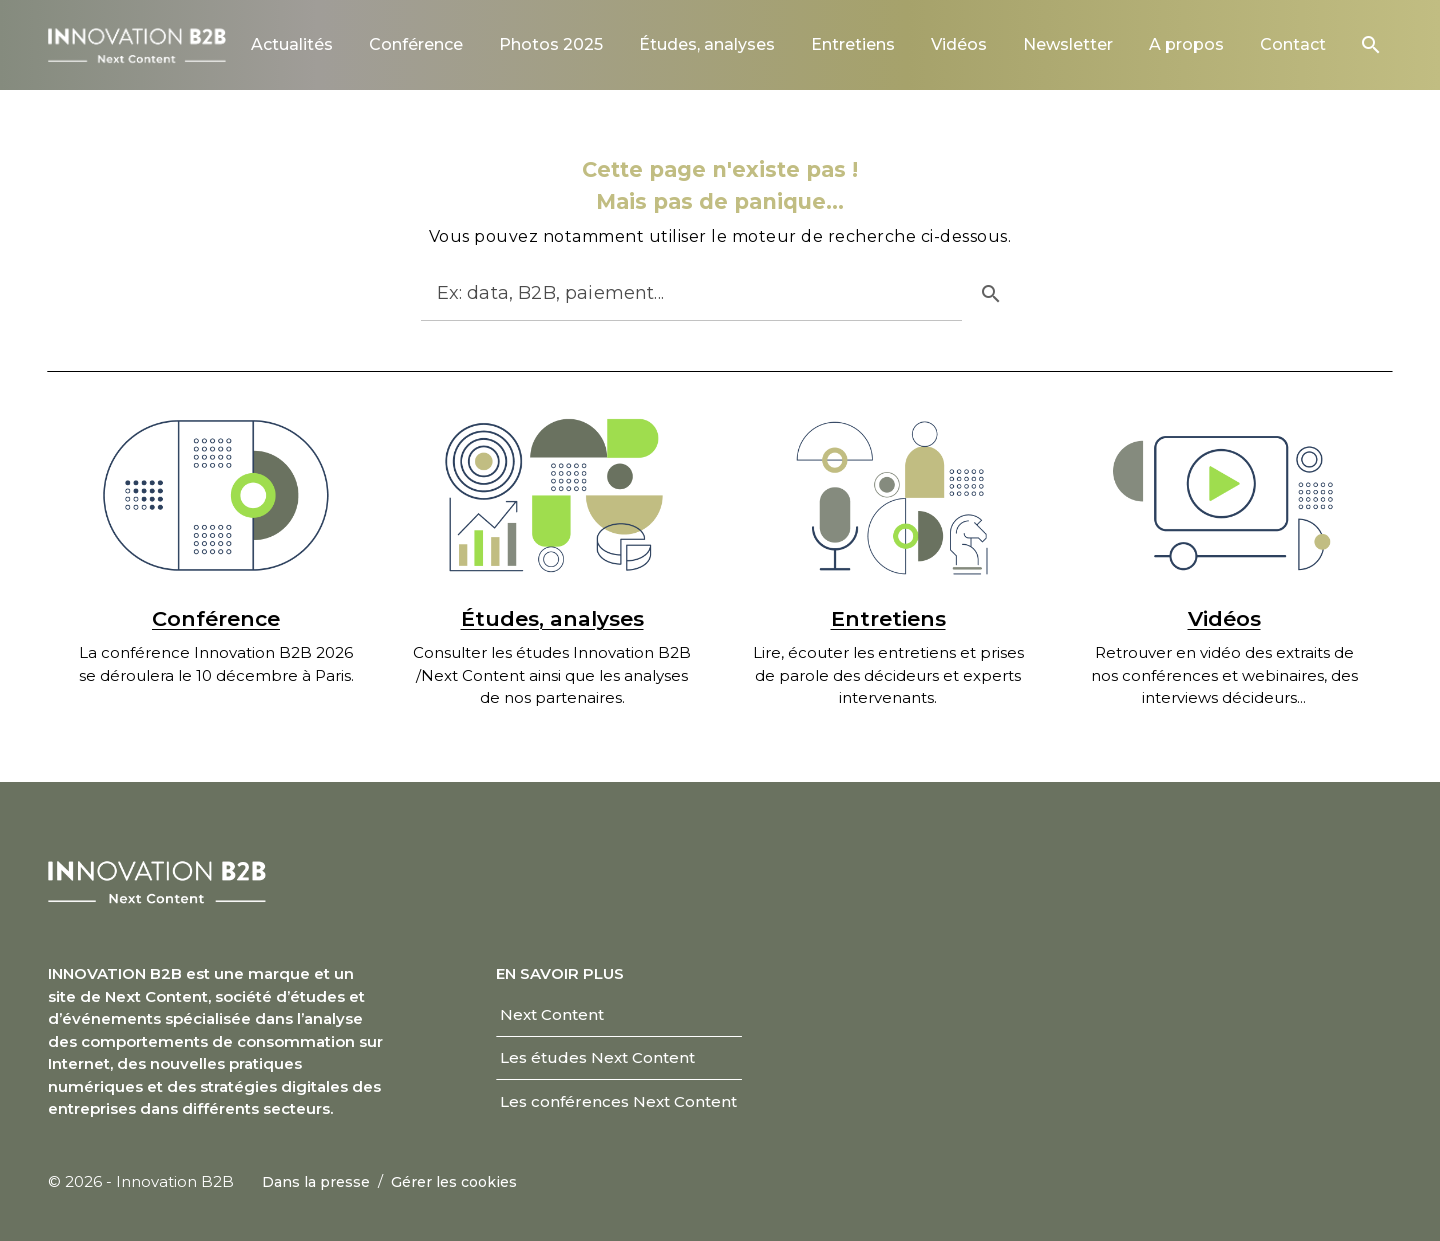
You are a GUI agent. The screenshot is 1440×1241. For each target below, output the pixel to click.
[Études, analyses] (552, 495)
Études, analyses (552, 618)
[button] (1371, 45)
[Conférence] (216, 495)
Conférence (216, 618)
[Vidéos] (1224, 495)
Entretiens (888, 618)
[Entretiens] (888, 495)
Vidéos (1224, 618)
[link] (292, 44)
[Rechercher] (673, 293)
